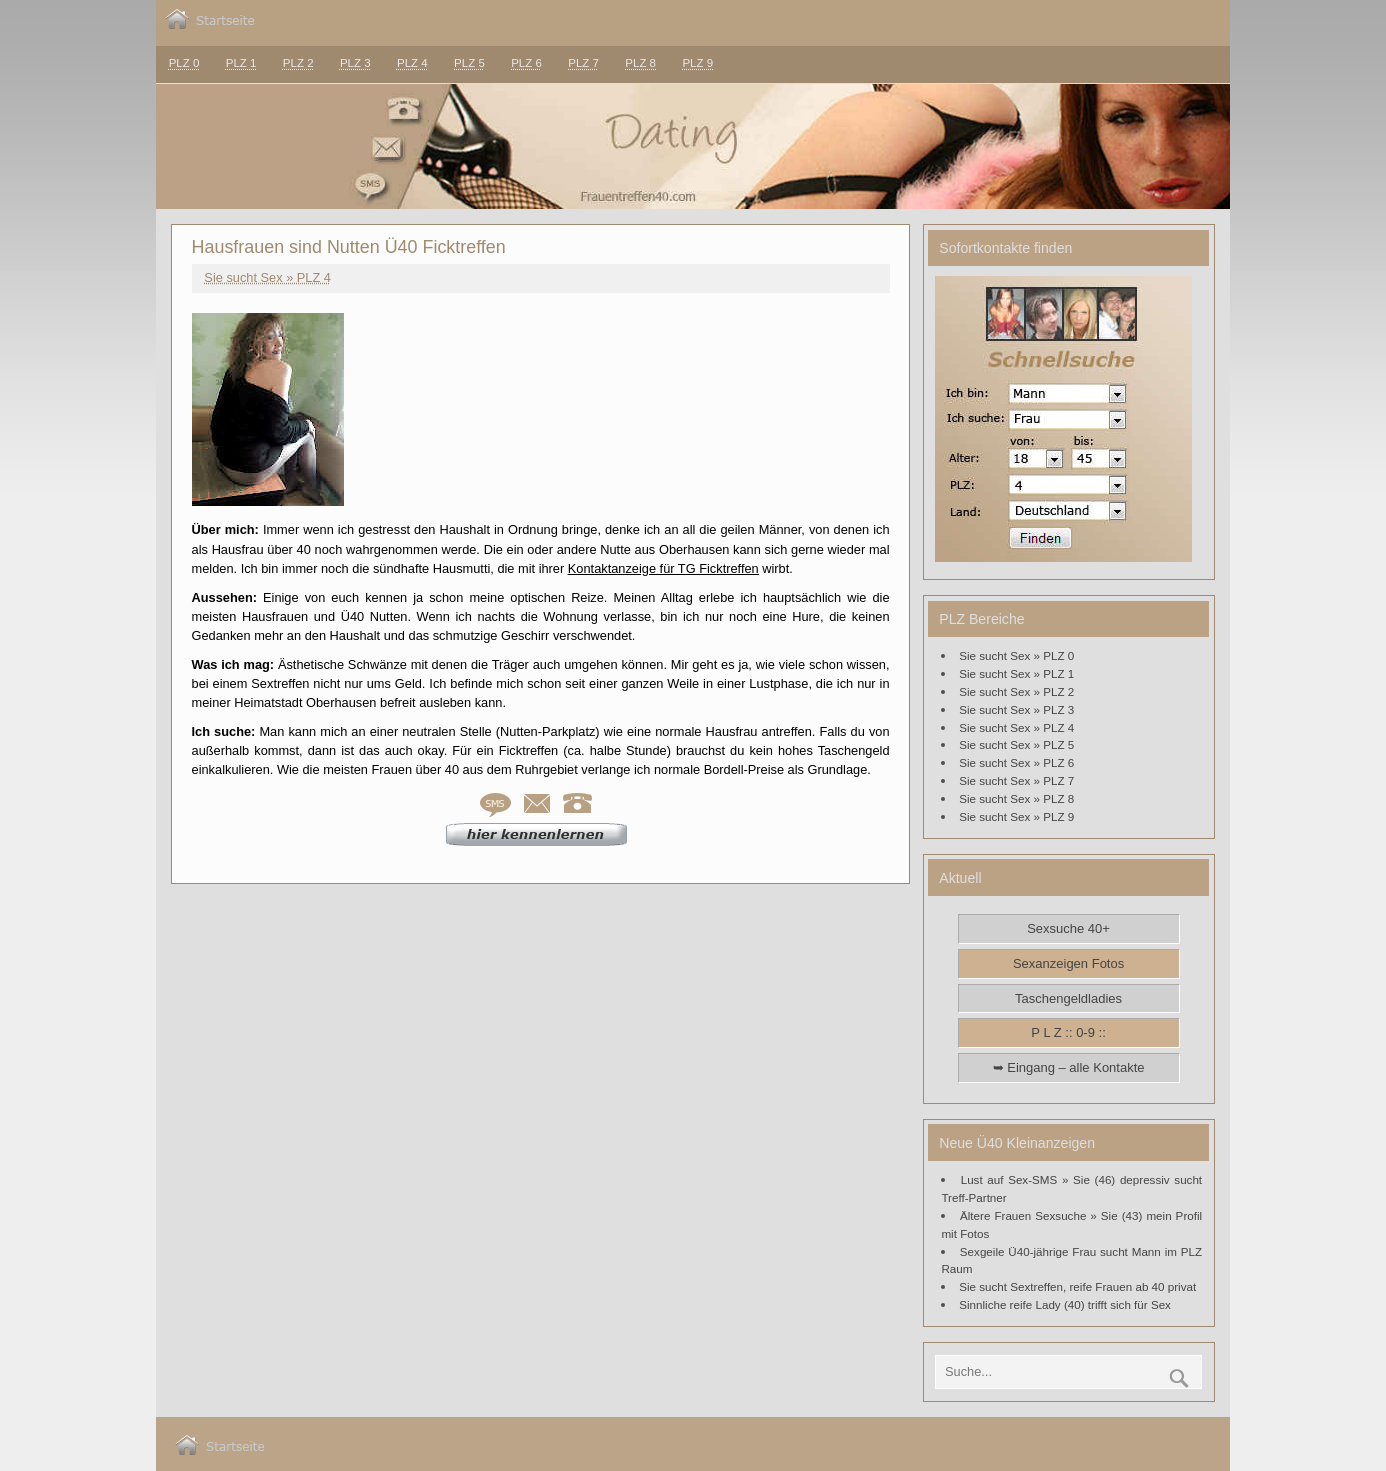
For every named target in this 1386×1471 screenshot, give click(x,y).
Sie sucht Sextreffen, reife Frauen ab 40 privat (1077, 1286)
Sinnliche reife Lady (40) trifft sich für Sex (1065, 1304)
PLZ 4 (412, 63)
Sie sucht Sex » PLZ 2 (1016, 691)
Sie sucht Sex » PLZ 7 (1016, 780)
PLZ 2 (298, 63)
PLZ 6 (526, 63)
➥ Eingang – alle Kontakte (1069, 1067)
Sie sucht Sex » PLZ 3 (1016, 709)
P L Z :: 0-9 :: (1068, 1032)
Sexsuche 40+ (1068, 928)
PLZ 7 (583, 63)
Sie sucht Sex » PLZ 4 (267, 277)
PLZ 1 (241, 63)
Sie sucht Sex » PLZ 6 (1016, 762)
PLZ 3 (355, 63)
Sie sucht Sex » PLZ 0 (1016, 655)
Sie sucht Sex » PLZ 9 (1016, 816)
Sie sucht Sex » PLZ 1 (1016, 673)
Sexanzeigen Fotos (1068, 963)
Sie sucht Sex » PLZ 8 (1016, 798)
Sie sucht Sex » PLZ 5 (1016, 744)
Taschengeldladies (1068, 998)
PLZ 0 (184, 63)
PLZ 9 (697, 63)
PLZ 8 (640, 63)
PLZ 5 (469, 63)
